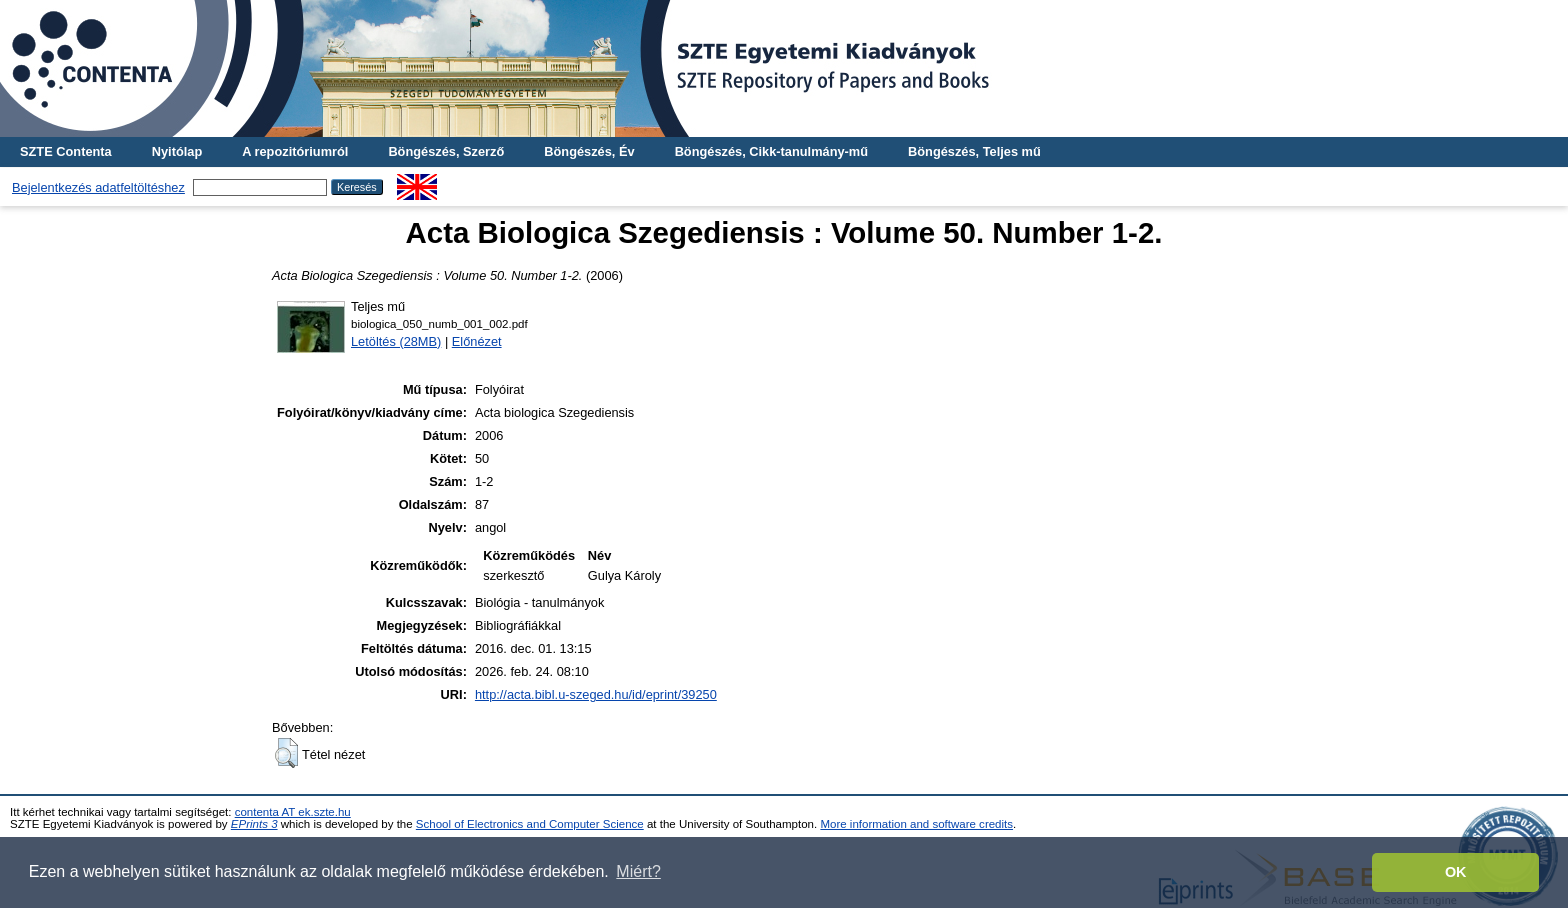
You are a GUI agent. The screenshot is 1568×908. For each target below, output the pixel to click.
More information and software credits (916, 824)
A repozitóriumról (295, 151)
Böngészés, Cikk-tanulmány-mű (771, 151)
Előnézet (477, 341)
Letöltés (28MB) (396, 341)
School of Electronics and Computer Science (530, 824)
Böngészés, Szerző (446, 151)
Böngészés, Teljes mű (974, 151)
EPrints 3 (254, 824)
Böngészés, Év (589, 151)
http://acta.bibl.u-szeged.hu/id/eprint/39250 (596, 694)
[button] (286, 753)
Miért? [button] (638, 871)
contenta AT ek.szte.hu (293, 812)
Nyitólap (177, 151)
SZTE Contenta (66, 151)
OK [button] (1456, 872)
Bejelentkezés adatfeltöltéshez (98, 187)
